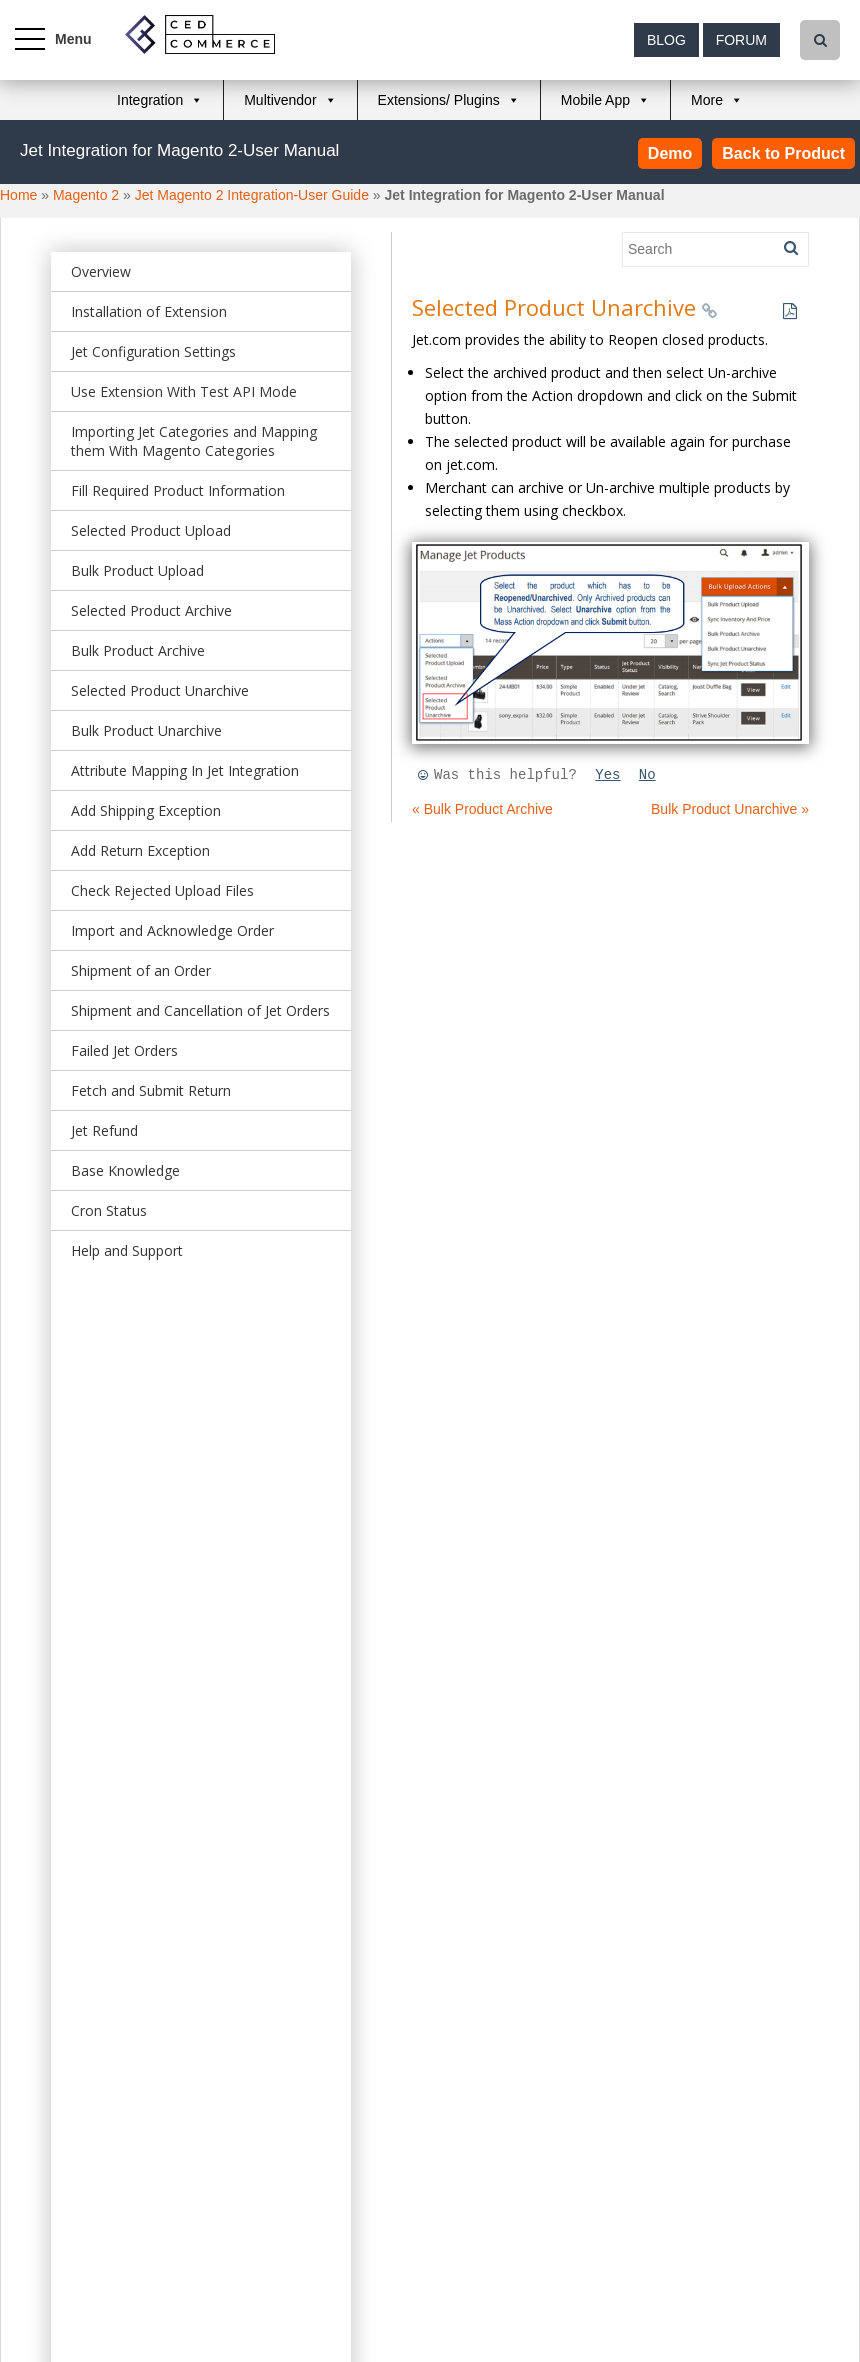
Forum (741, 40)
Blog (666, 40)
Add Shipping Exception (146, 810)
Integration (150, 100)
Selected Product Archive (151, 610)
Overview (101, 271)
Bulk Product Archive (138, 650)
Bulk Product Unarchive (146, 730)
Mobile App (595, 100)
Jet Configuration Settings (153, 351)
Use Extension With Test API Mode (184, 391)
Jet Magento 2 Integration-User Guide (252, 195)
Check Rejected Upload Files (162, 890)
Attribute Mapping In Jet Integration (185, 770)
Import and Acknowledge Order (172, 930)
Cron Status (109, 1210)
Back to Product (783, 153)
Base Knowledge (125, 1170)
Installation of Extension (149, 311)
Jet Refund (104, 1130)
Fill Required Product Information (178, 490)
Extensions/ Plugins (439, 100)
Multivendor (280, 100)
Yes (607, 775)
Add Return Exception (140, 850)
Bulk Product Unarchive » (730, 809)
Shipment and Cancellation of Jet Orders (200, 1010)
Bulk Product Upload (137, 570)
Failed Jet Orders (124, 1050)
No (647, 775)
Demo (670, 153)
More (707, 100)
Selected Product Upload (151, 530)
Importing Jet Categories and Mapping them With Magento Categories (194, 441)
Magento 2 (86, 195)
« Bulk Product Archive (482, 809)
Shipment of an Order (141, 970)
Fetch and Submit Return (151, 1090)
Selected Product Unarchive (160, 690)
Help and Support (127, 1250)
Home (18, 195)
